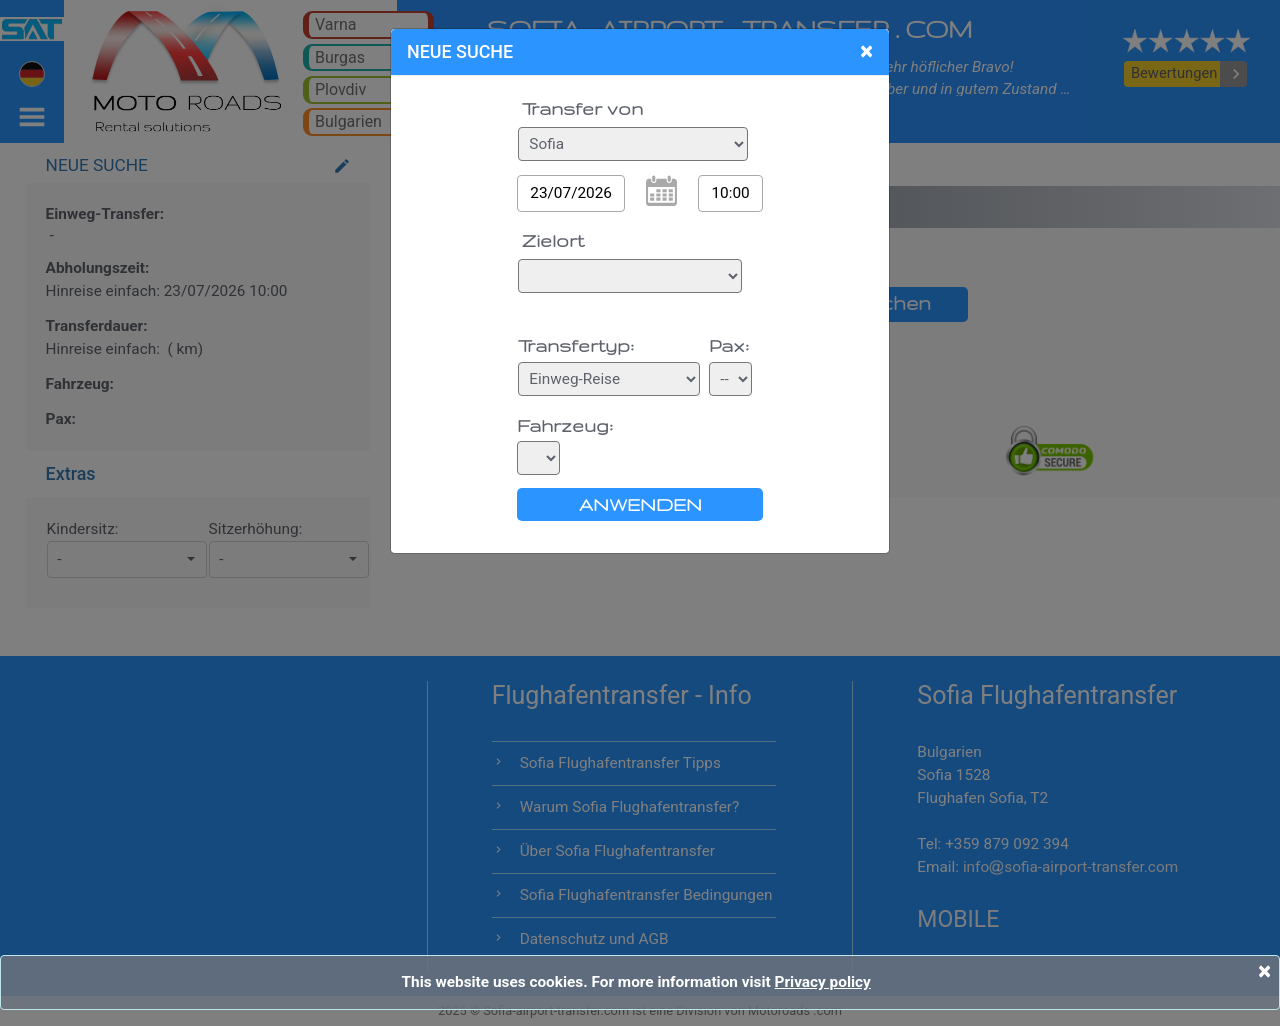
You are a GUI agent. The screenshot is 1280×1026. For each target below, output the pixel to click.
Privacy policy (823, 982)
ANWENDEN (640, 504)
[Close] (1264, 971)
